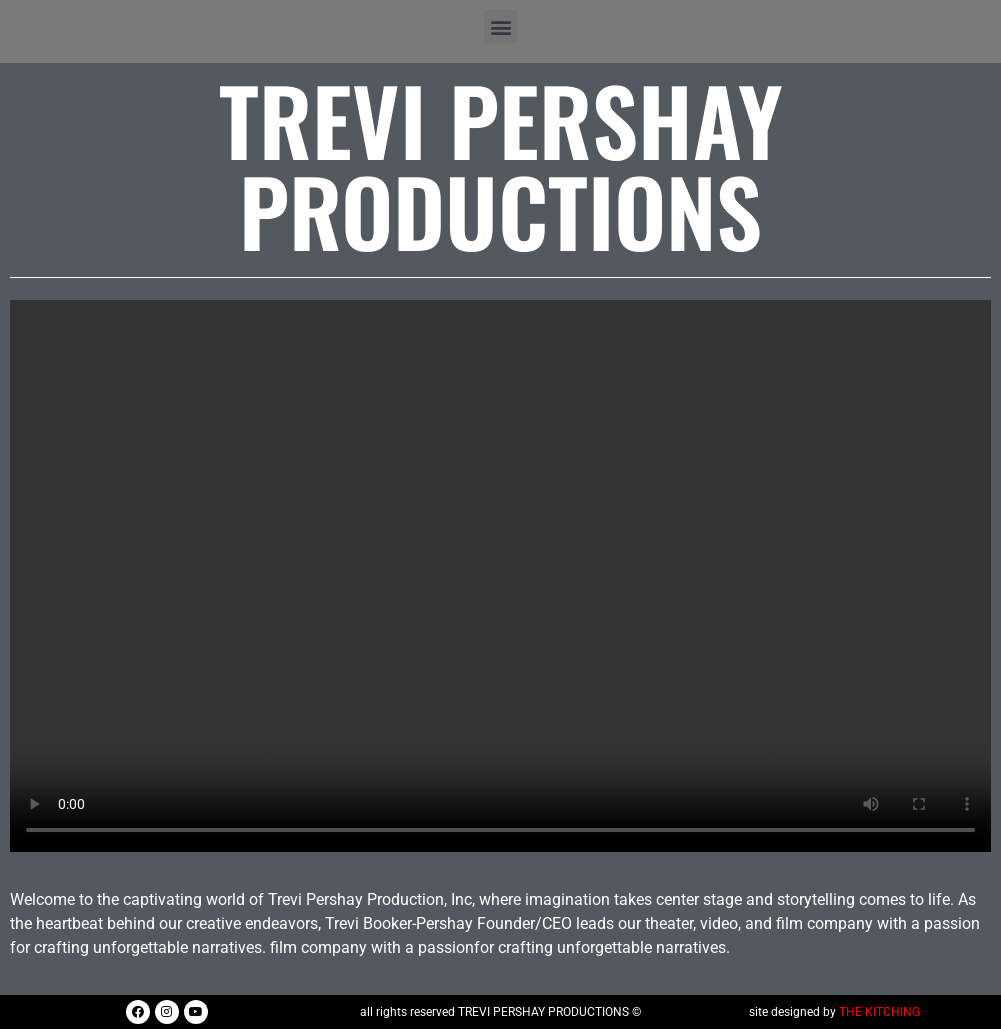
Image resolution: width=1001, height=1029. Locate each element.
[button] (500, 26)
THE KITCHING (879, 1012)
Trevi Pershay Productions (501, 164)
